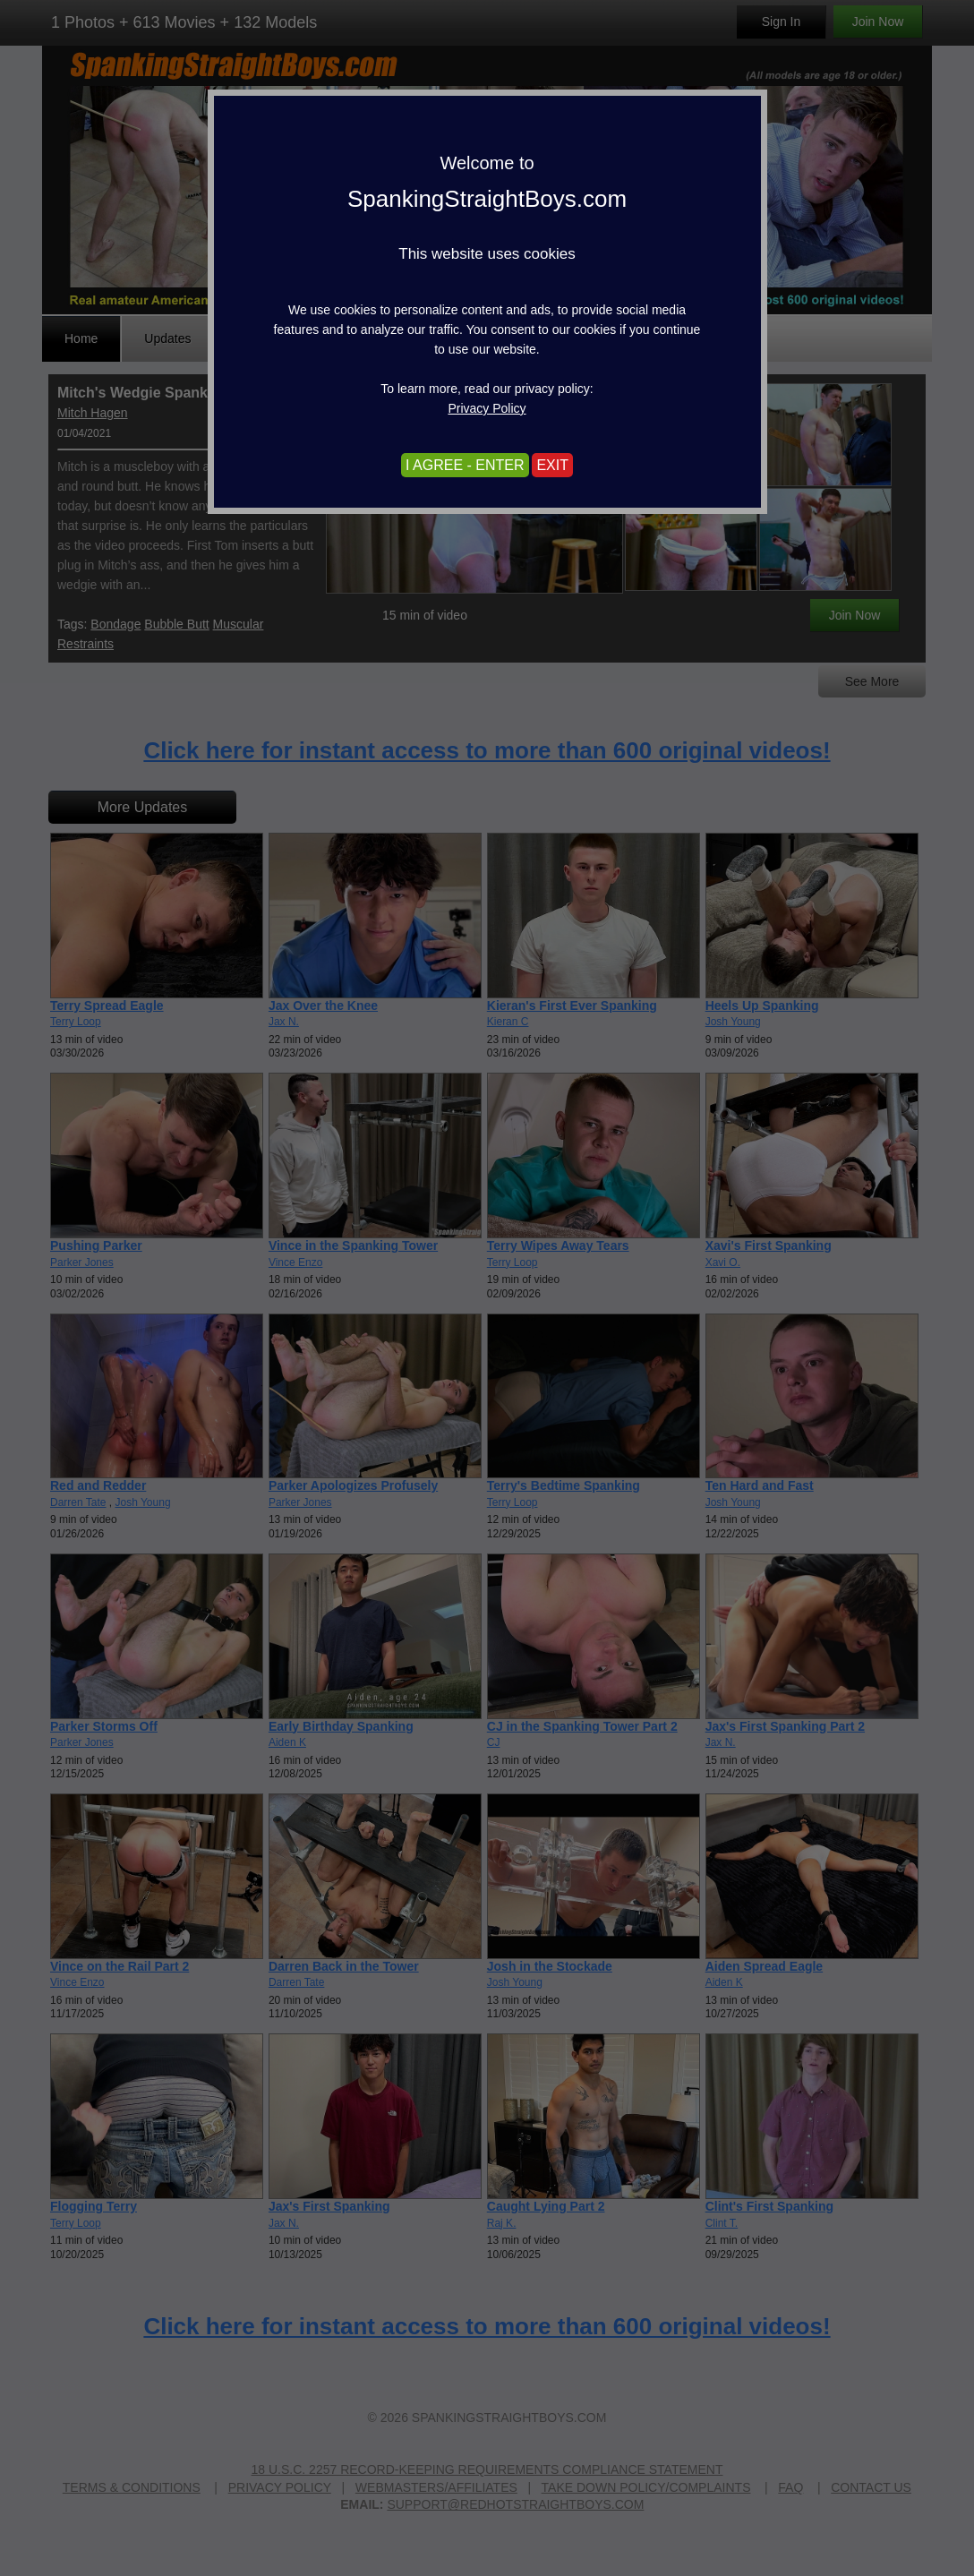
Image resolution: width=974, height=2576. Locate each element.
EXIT (552, 465)
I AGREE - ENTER (465, 465)
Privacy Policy (486, 408)
